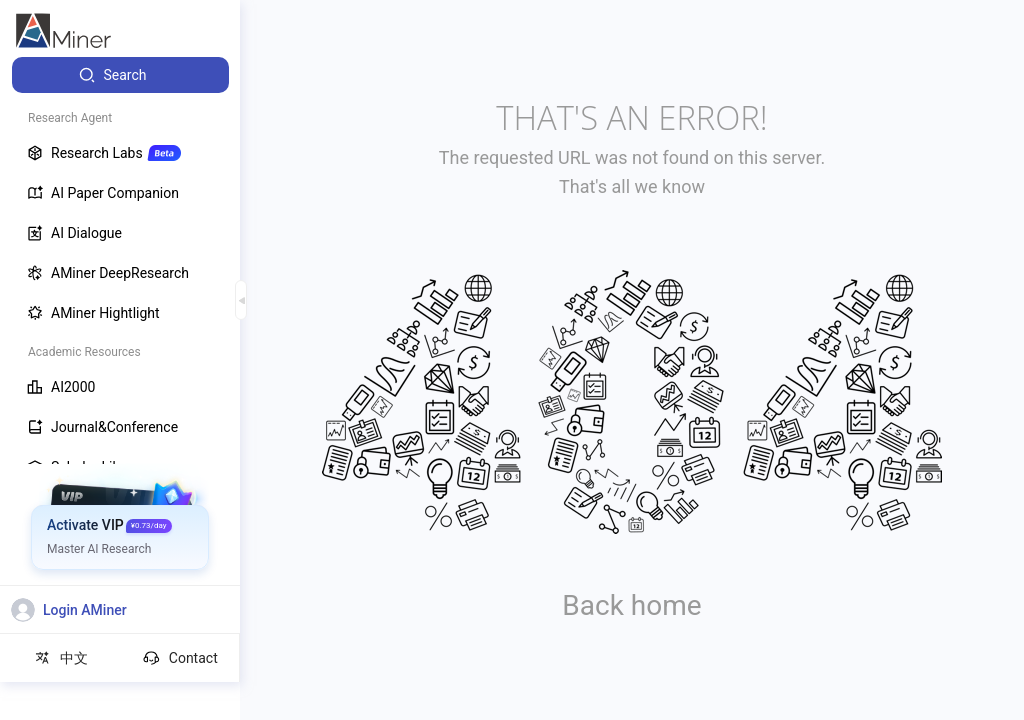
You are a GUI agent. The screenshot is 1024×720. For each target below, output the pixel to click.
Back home (631, 605)
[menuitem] (120, 75)
